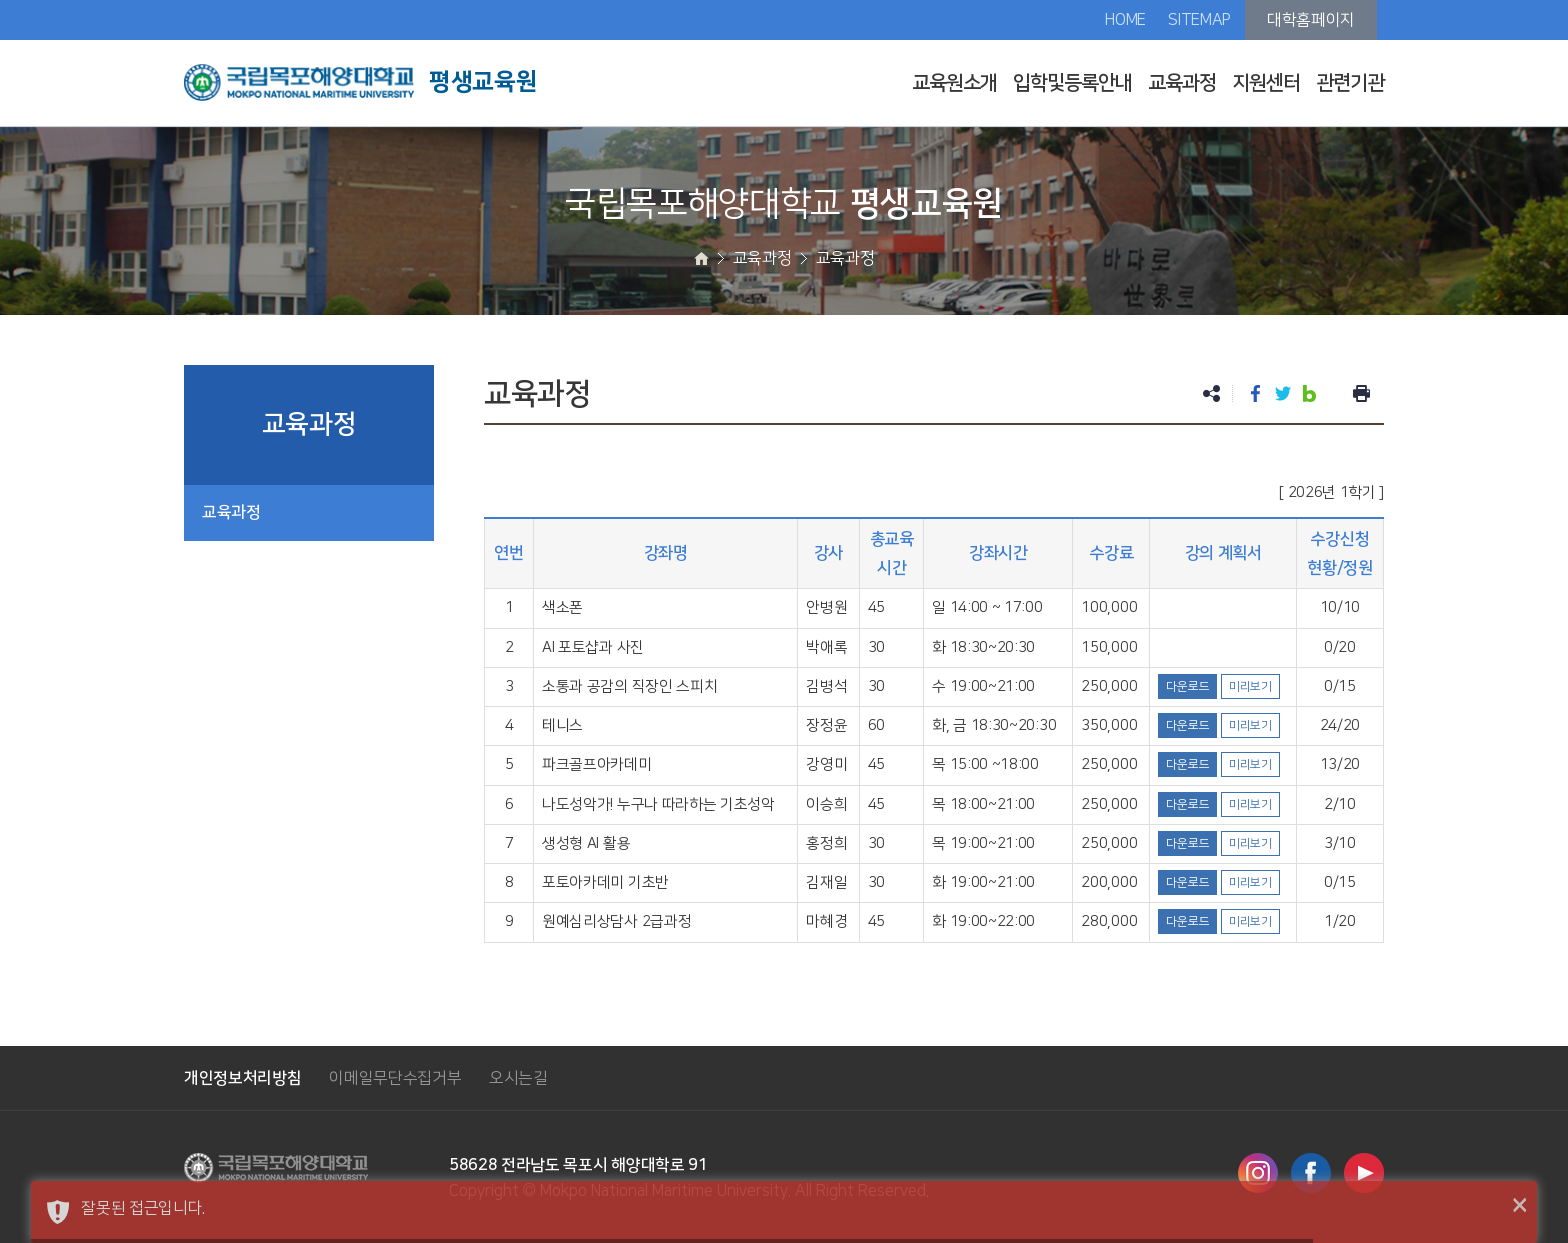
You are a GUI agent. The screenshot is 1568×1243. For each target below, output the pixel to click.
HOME (1125, 20)
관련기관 (1350, 83)
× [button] (1519, 1206)
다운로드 (1187, 686)
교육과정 (1182, 83)
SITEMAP (1199, 20)
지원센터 (1266, 83)
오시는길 (518, 1078)
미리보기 (1250, 686)
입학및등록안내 (1072, 83)
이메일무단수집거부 (395, 1078)
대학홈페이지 (1311, 20)
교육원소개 (954, 83)
